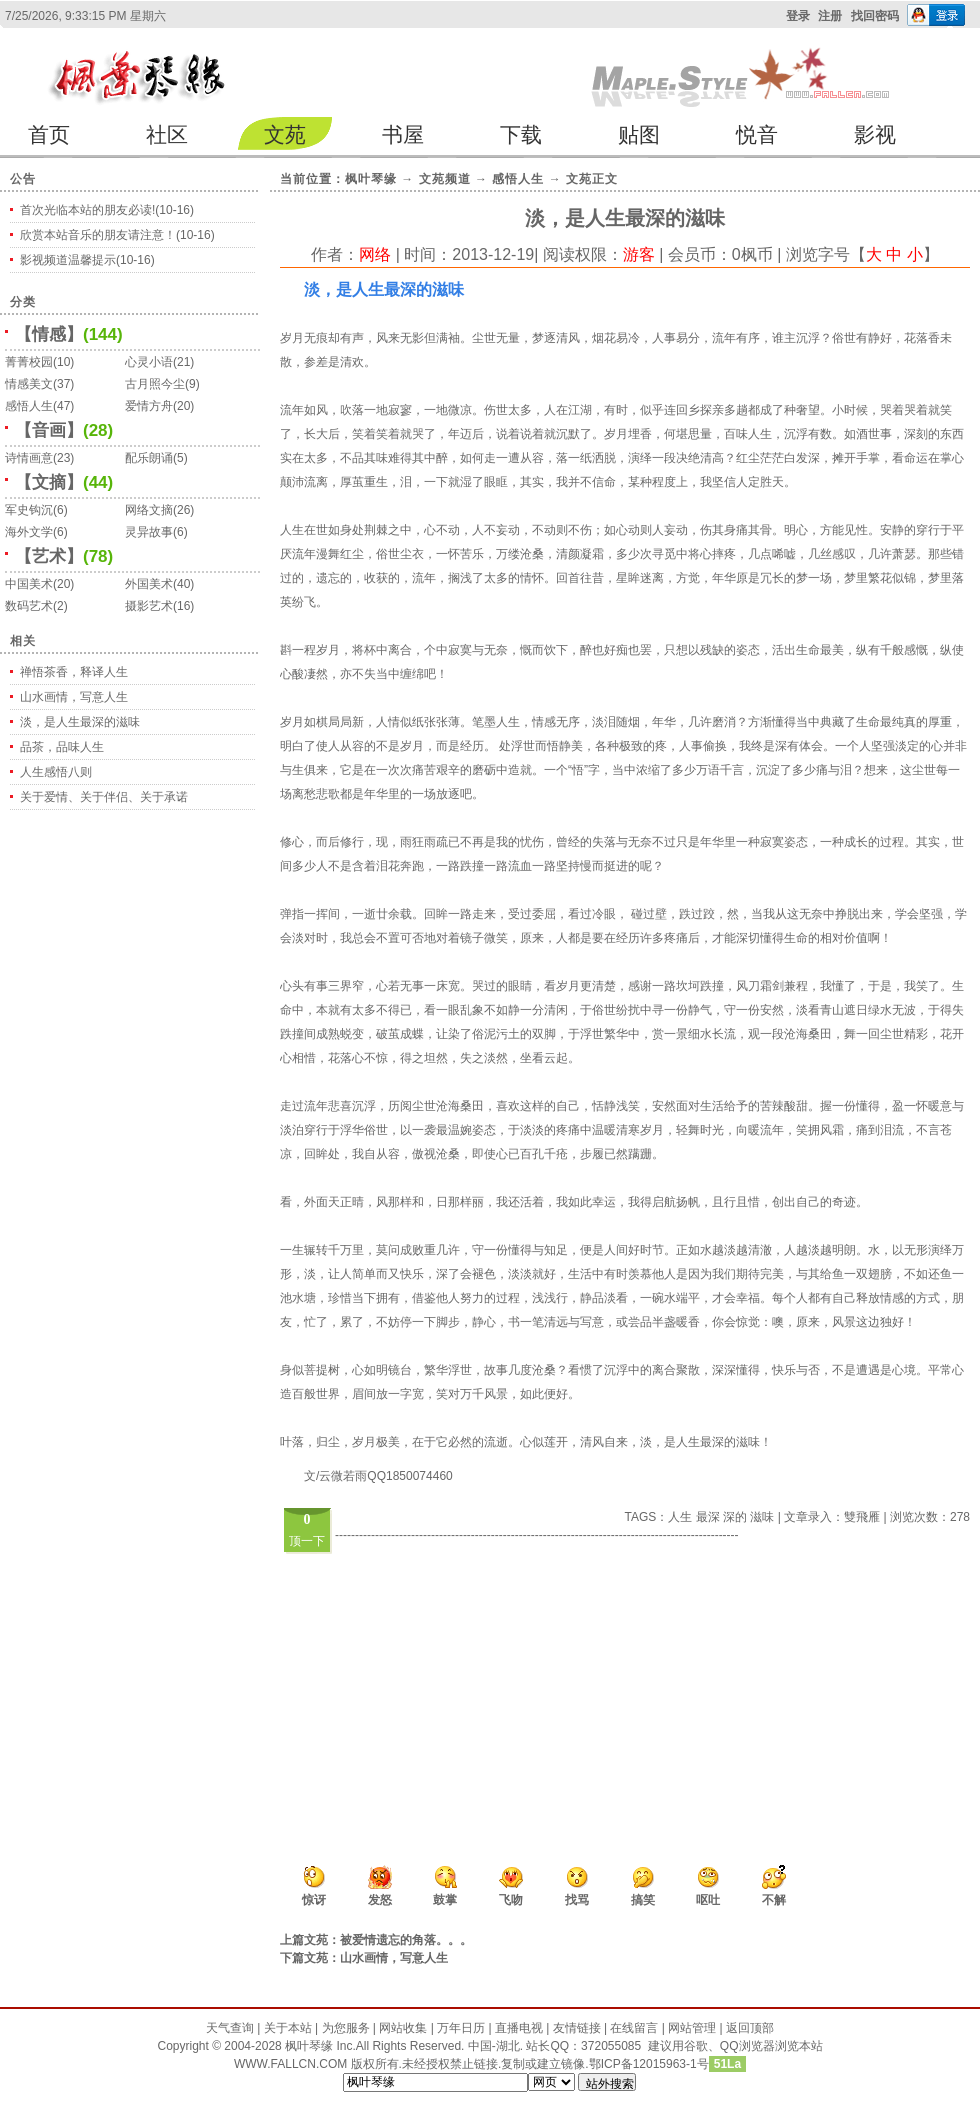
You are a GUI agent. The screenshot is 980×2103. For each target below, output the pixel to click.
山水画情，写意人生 (74, 697)
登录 (798, 16)
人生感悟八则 (56, 772)
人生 (680, 1517)
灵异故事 (149, 532)
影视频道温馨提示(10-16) (87, 260)
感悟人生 (29, 406)
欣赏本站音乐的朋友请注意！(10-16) (117, 235)
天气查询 (230, 2028)
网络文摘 (149, 510)
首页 (49, 134)
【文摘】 (49, 482)
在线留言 (634, 2028)
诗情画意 (29, 458)
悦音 (757, 134)
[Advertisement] (551, 1684)
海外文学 (29, 532)
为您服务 (346, 2028)
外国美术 (149, 584)
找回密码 (875, 16)
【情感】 (49, 334)
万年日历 (461, 2028)
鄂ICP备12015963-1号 (649, 2064)
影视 (875, 134)
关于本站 (288, 2028)
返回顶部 (750, 2028)
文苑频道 (445, 179)
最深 (708, 1517)
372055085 (611, 2046)
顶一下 (307, 1541)
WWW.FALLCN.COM (292, 2064)
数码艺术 (29, 606)
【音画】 (49, 430)
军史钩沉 (29, 510)
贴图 (639, 134)
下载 (521, 134)
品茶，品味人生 (62, 747)
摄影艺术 (149, 606)
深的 (735, 1517)
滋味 (762, 1517)
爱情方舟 (149, 406)
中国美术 (29, 584)
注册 (830, 16)
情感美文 (29, 384)
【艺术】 (49, 556)
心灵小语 (149, 362)
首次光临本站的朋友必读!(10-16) (107, 210)
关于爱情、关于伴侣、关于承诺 (104, 797)
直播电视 (519, 2028)
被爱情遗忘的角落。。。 (406, 1940)
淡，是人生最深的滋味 (80, 722)
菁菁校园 (29, 362)
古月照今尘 (155, 384)
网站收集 (403, 2028)
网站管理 (692, 2028)
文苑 (285, 134)
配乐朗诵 (149, 458)
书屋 (403, 134)
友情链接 (577, 2028)
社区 (167, 134)
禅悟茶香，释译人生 (74, 672)
